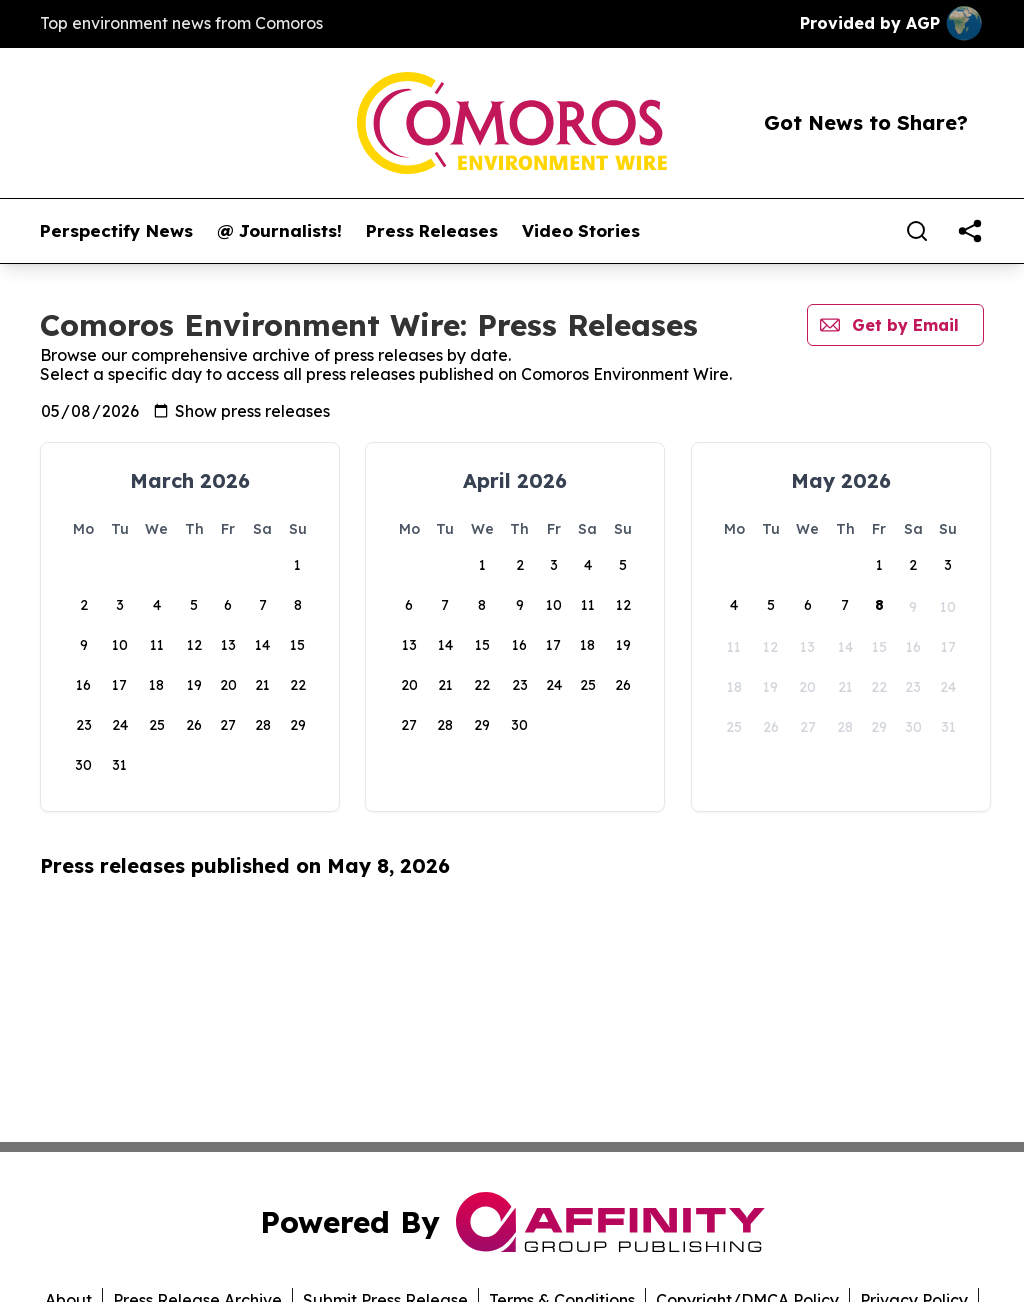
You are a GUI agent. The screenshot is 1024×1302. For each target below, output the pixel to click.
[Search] (917, 231)
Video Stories (581, 231)
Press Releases (432, 231)
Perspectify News (116, 231)
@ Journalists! (279, 231)
